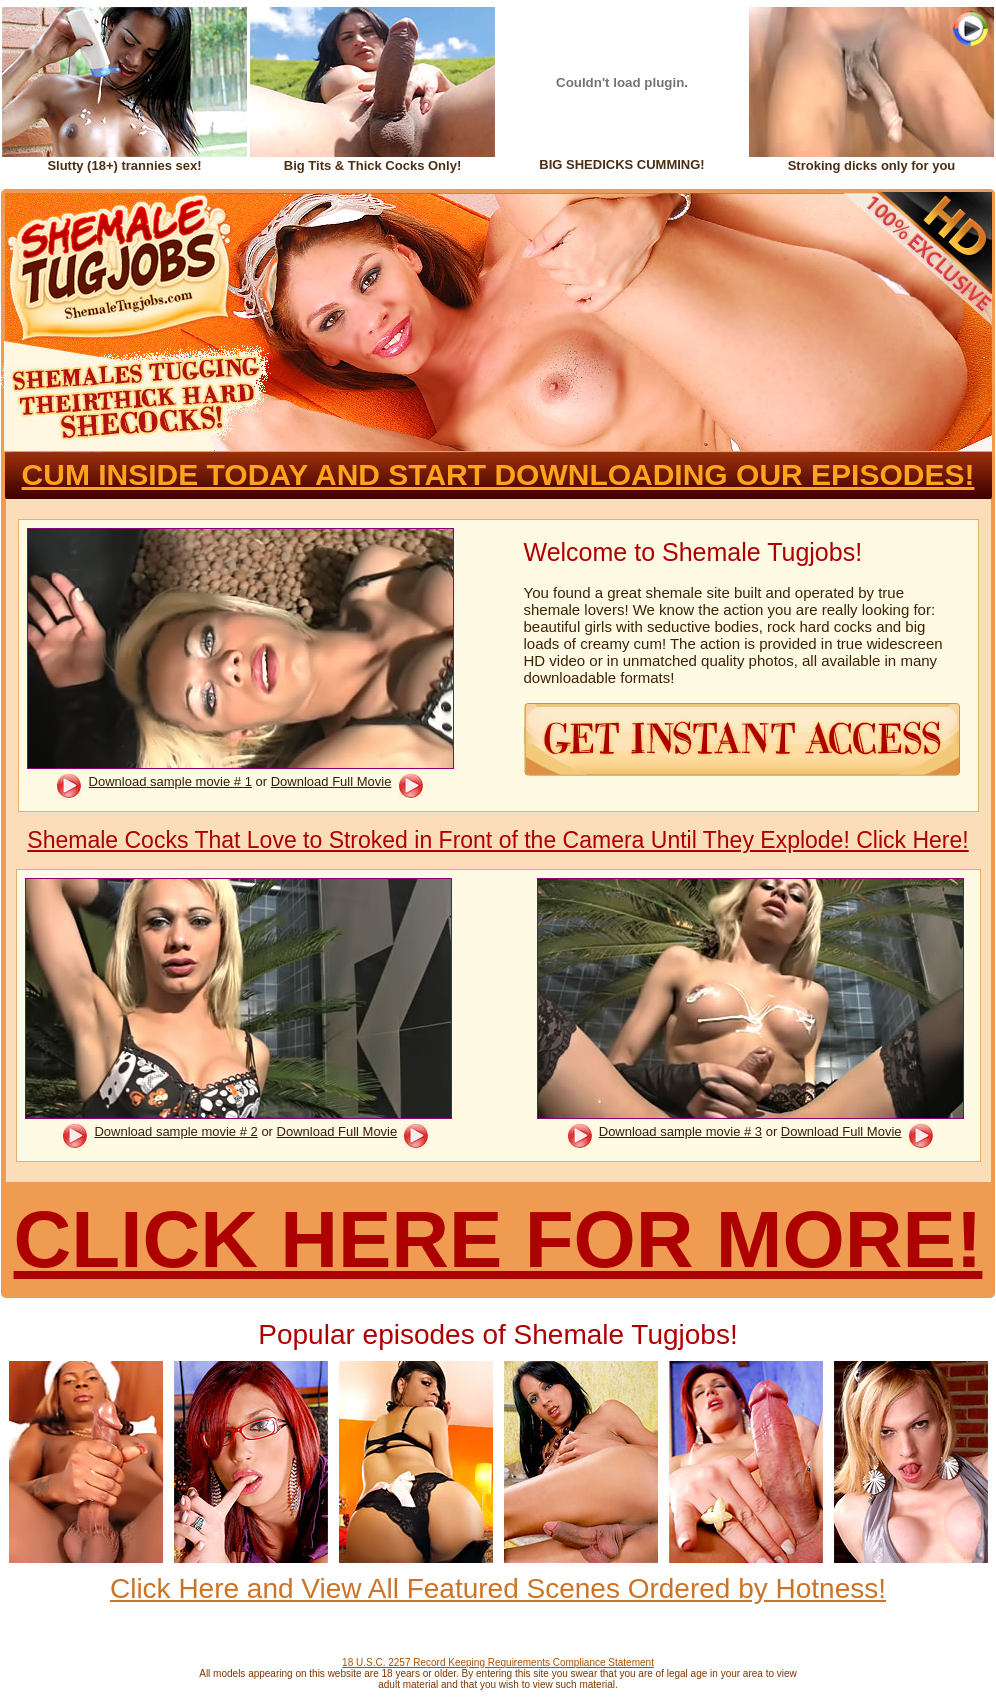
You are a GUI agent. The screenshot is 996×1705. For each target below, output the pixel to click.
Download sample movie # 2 (175, 1131)
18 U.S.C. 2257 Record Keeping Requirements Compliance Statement (498, 1662)
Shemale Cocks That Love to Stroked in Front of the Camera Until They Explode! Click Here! (497, 840)
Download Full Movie (331, 781)
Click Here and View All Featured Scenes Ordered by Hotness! (498, 1588)
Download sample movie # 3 (680, 1131)
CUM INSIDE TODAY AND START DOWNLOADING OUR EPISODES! (498, 474)
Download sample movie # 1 (170, 781)
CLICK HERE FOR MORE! (498, 1239)
